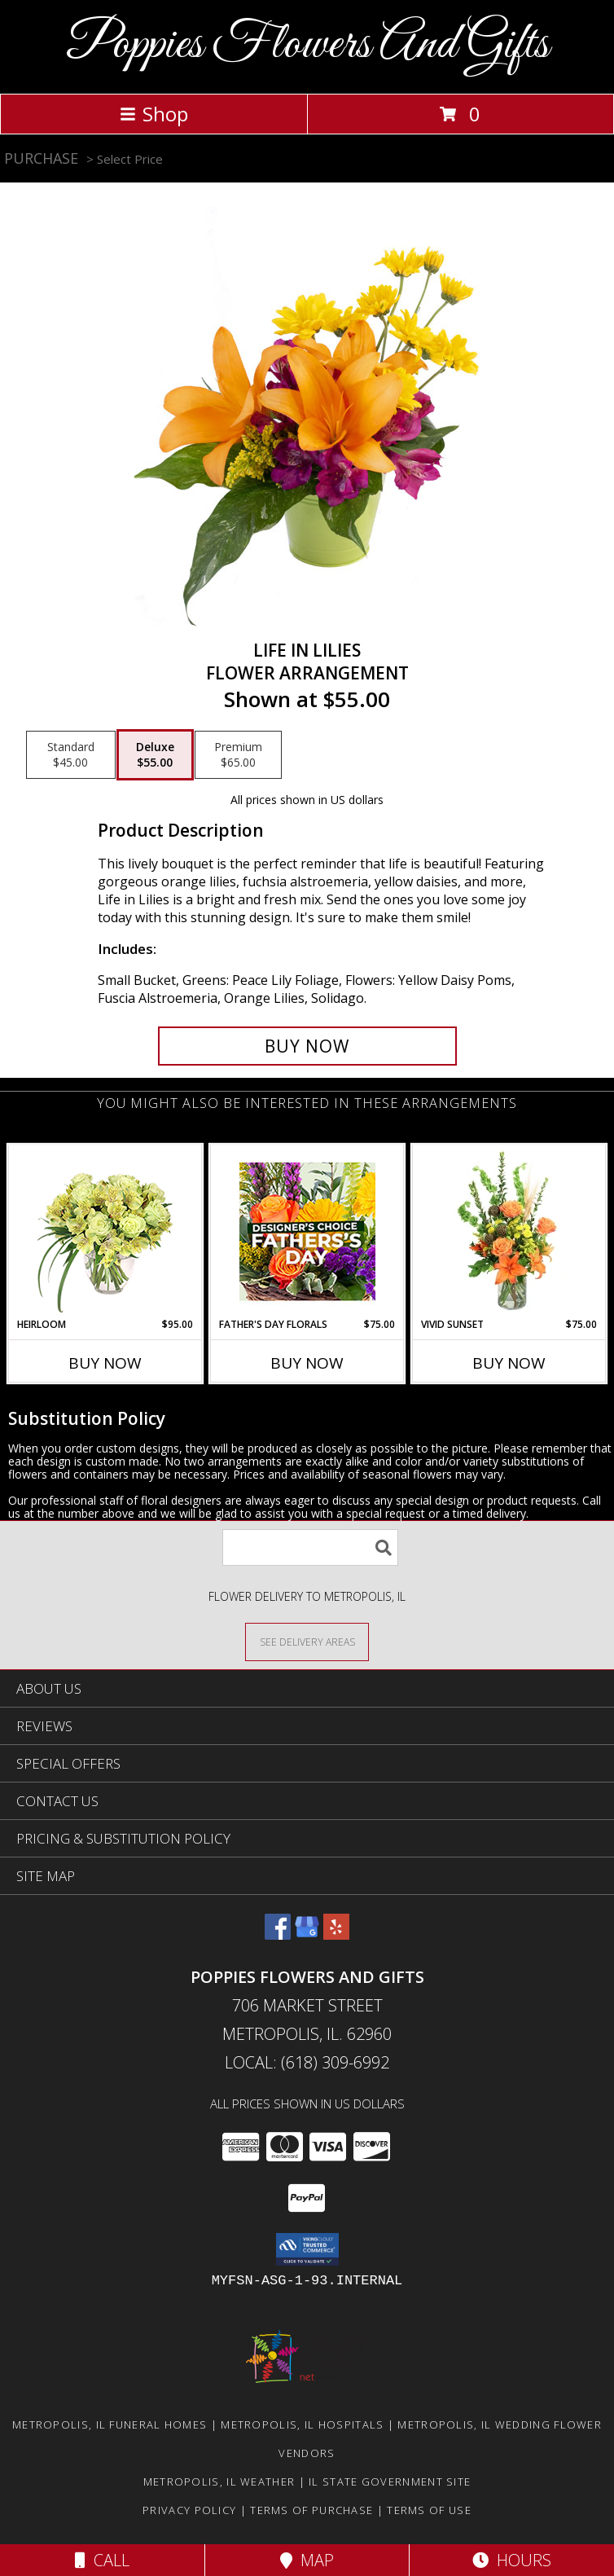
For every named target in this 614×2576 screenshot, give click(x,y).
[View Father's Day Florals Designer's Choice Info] (307, 1231)
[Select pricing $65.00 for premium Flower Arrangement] (238, 755)
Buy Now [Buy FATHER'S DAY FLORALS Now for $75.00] (307, 1363)
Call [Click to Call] (102, 2560)
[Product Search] (310, 1547)
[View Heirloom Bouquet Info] (105, 1231)
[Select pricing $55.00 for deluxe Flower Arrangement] (155, 755)
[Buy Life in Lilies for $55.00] (307, 1046)
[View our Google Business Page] (307, 1934)
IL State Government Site (390, 2481)
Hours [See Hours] (511, 2560)
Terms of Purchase (311, 2510)
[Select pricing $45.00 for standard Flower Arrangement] (71, 755)
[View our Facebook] (278, 1934)
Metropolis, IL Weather (219, 2481)
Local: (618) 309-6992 (307, 2062)
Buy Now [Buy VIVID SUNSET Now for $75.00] (509, 1363)
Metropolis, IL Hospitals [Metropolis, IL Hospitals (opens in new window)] (302, 2424)
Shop (154, 113)
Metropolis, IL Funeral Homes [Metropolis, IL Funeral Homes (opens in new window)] (109, 2424)
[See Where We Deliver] (307, 1641)
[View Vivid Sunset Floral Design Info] (509, 1231)
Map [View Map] (307, 2560)
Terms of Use (429, 2510)
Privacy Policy (189, 2510)
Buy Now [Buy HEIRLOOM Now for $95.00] (105, 1363)
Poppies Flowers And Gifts (307, 45)
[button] (307, 2249)
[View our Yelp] (336, 1934)
